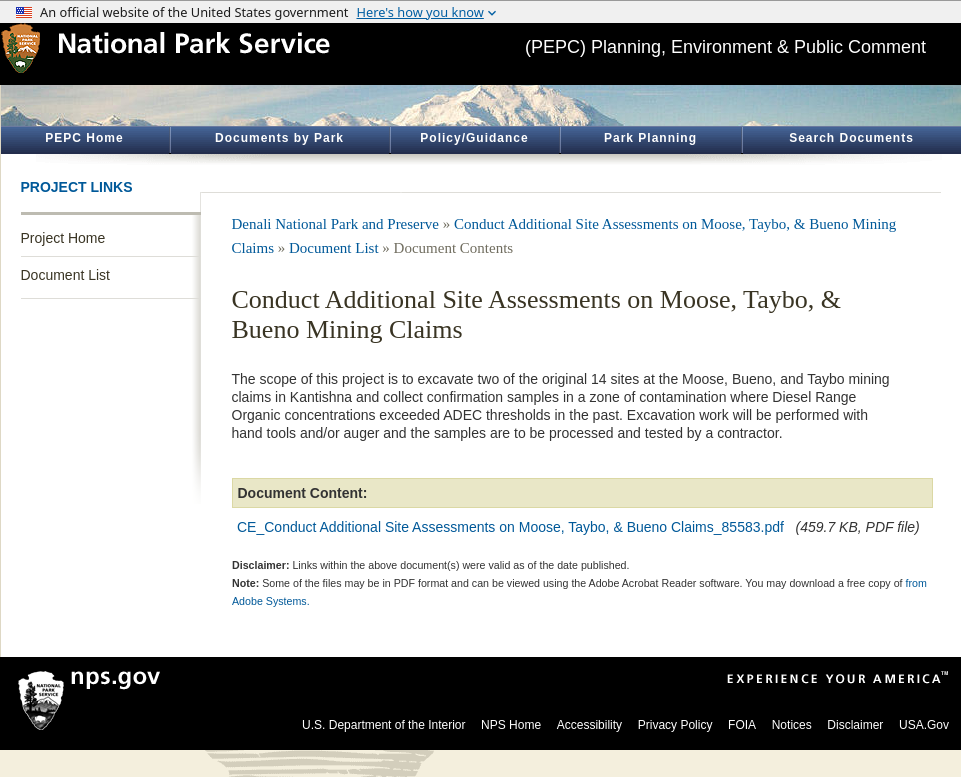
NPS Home (511, 725)
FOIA (742, 725)
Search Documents (851, 138)
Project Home (63, 238)
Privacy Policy (675, 725)
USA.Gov (924, 725)
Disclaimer (855, 725)
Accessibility (589, 725)
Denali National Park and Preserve (335, 224)
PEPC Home (84, 138)
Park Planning (650, 138)
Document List (65, 275)
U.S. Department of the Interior (383, 725)
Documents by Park (279, 138)
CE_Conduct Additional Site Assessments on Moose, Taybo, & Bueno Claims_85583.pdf (510, 527)
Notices (792, 725)
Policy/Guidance (474, 138)
